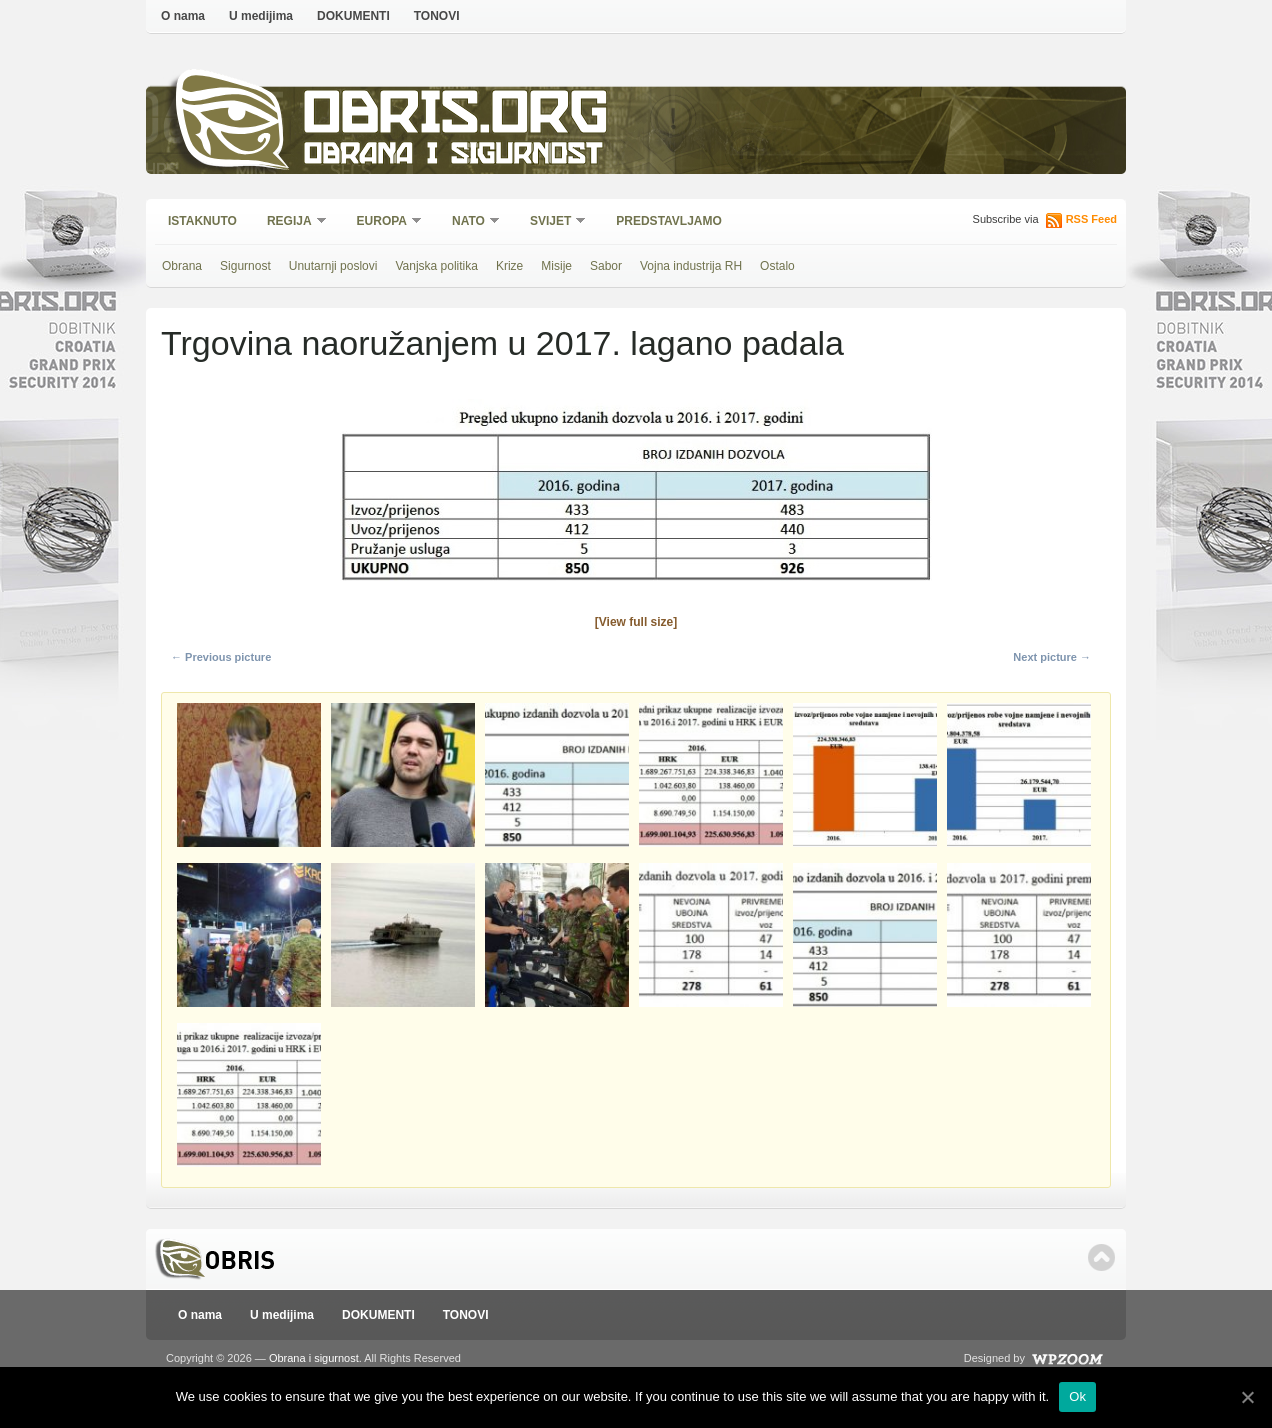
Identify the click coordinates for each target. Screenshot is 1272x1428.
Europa (383, 222)
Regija (290, 222)
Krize (509, 266)
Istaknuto (202, 221)
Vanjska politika (436, 266)
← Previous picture (221, 657)
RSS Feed (1091, 219)
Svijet (551, 222)
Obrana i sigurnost (452, 156)
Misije (556, 266)
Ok (1077, 1396)
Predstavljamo (669, 221)
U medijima (261, 16)
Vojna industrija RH (691, 266)
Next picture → (1052, 657)
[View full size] (636, 622)
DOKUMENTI (353, 16)
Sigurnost (245, 266)
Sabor (606, 266)
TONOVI (437, 16)
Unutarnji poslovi (333, 266)
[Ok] (1247, 1397)
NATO (469, 222)
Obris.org (456, 117)
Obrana (182, 266)
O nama (183, 16)
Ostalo (777, 266)
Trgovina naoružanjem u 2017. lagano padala (502, 343)
